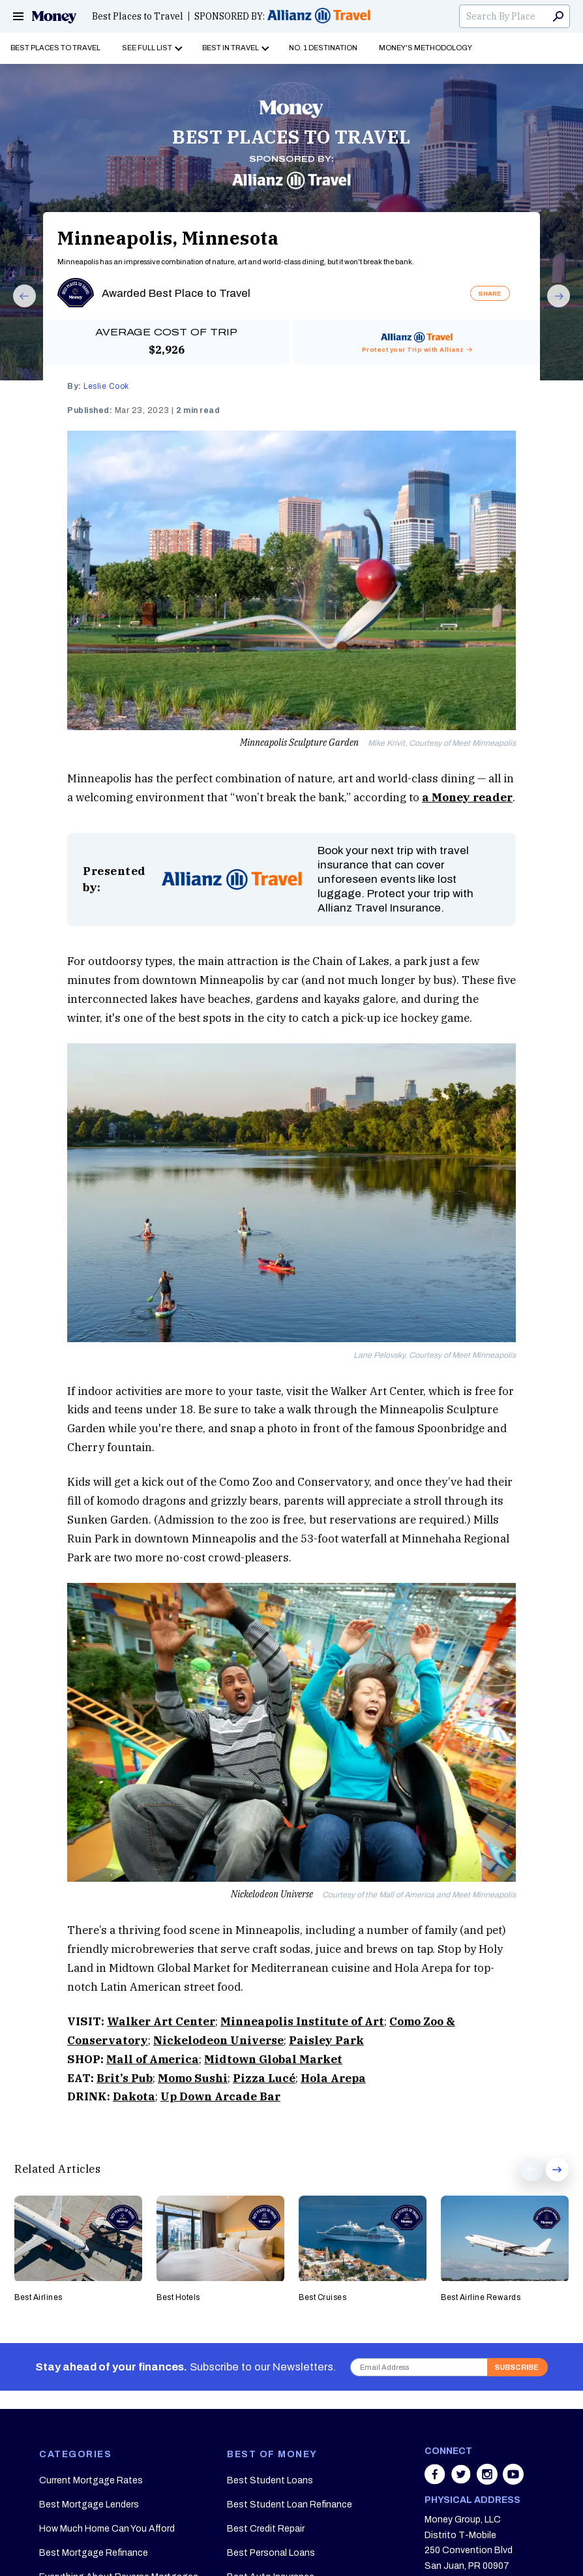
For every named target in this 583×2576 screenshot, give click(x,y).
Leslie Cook (106, 386)
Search (558, 16)
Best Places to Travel (137, 16)
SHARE (489, 293)
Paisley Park (326, 2040)
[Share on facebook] (436, 2480)
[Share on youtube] (513, 2480)
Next (559, 2180)
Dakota (134, 2096)
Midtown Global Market (273, 2059)
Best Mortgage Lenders (89, 2504)
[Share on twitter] (462, 2480)
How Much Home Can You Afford (107, 2529)
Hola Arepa (333, 2078)
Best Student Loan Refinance (289, 2504)
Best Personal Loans (271, 2553)
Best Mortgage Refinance (93, 2553)
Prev (533, 2180)
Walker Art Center (161, 2021)
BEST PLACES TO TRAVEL (291, 137)
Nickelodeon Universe (218, 2040)
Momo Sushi (193, 2078)
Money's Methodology (425, 48)
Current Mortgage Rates (91, 2480)
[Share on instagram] (488, 2480)
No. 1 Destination (323, 48)
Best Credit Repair (266, 2529)
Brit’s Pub (125, 2078)
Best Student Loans (270, 2480)
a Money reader (467, 797)
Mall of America (152, 2059)
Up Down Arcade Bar (220, 2096)
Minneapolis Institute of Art (302, 2021)
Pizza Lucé (264, 2078)
